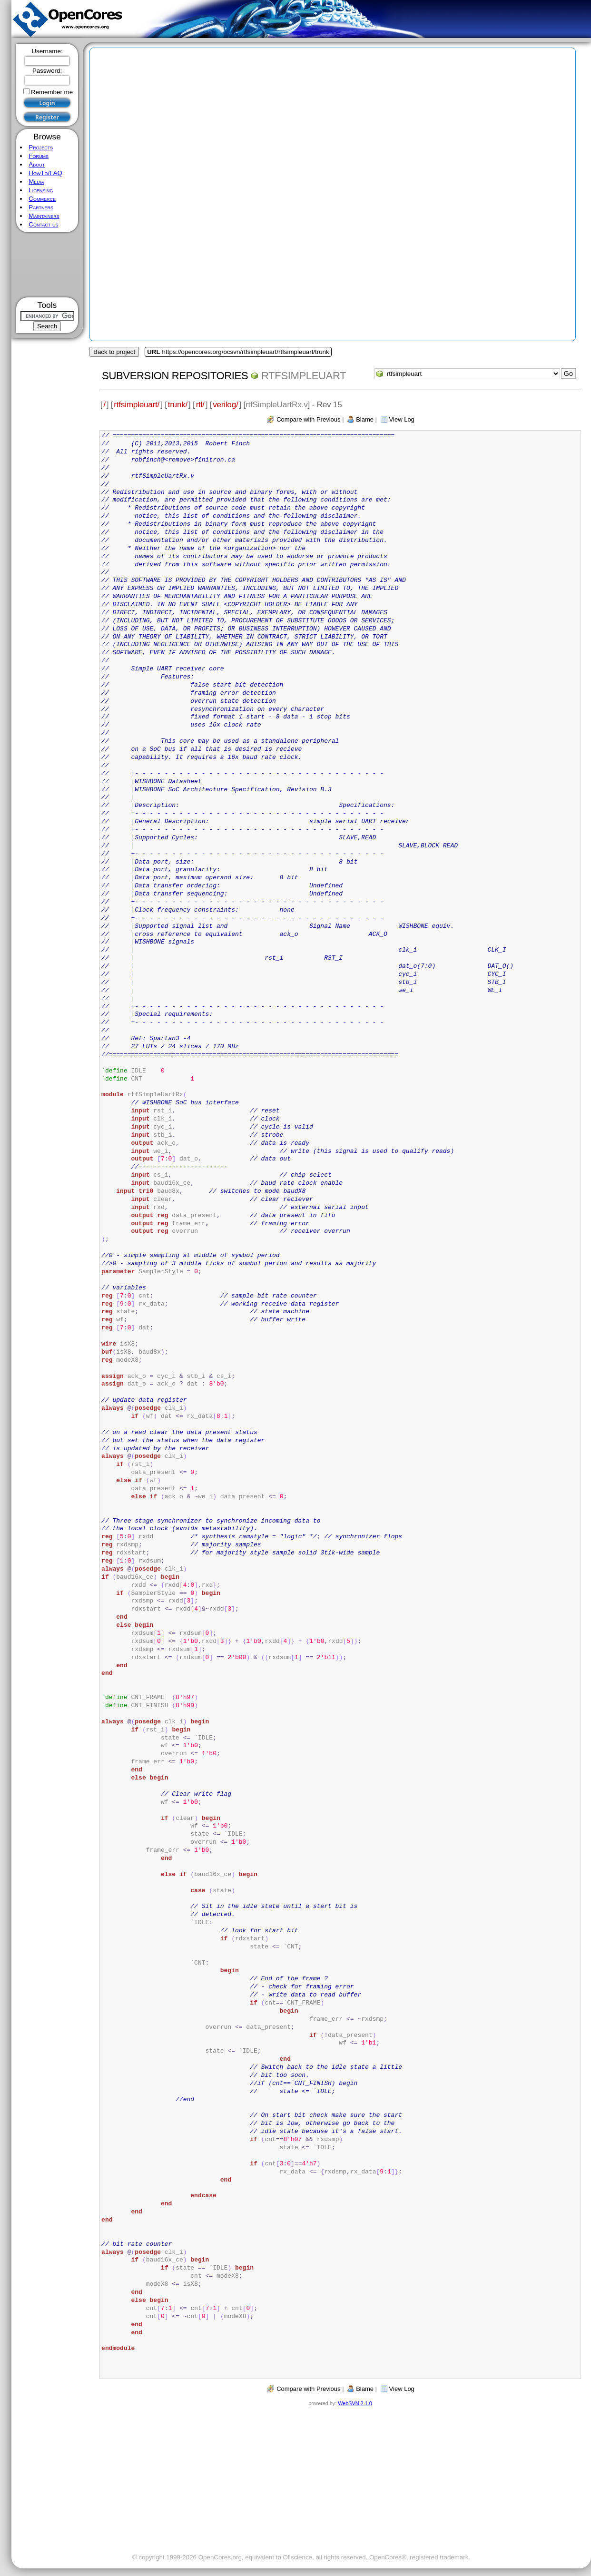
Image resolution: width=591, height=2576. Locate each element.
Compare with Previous (308, 419)
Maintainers (44, 215)
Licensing (41, 190)
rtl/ (200, 404)
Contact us (43, 224)
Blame (365, 419)
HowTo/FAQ (45, 173)
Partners (41, 207)
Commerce (42, 198)
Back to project (114, 351)
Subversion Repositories (175, 376)
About (37, 164)
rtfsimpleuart (303, 376)
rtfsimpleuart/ (136, 404)
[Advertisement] (47, 265)
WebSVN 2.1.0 (355, 2403)
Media (36, 181)
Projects (41, 147)
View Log (401, 419)
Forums (39, 155)
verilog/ (225, 404)
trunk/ (177, 404)
